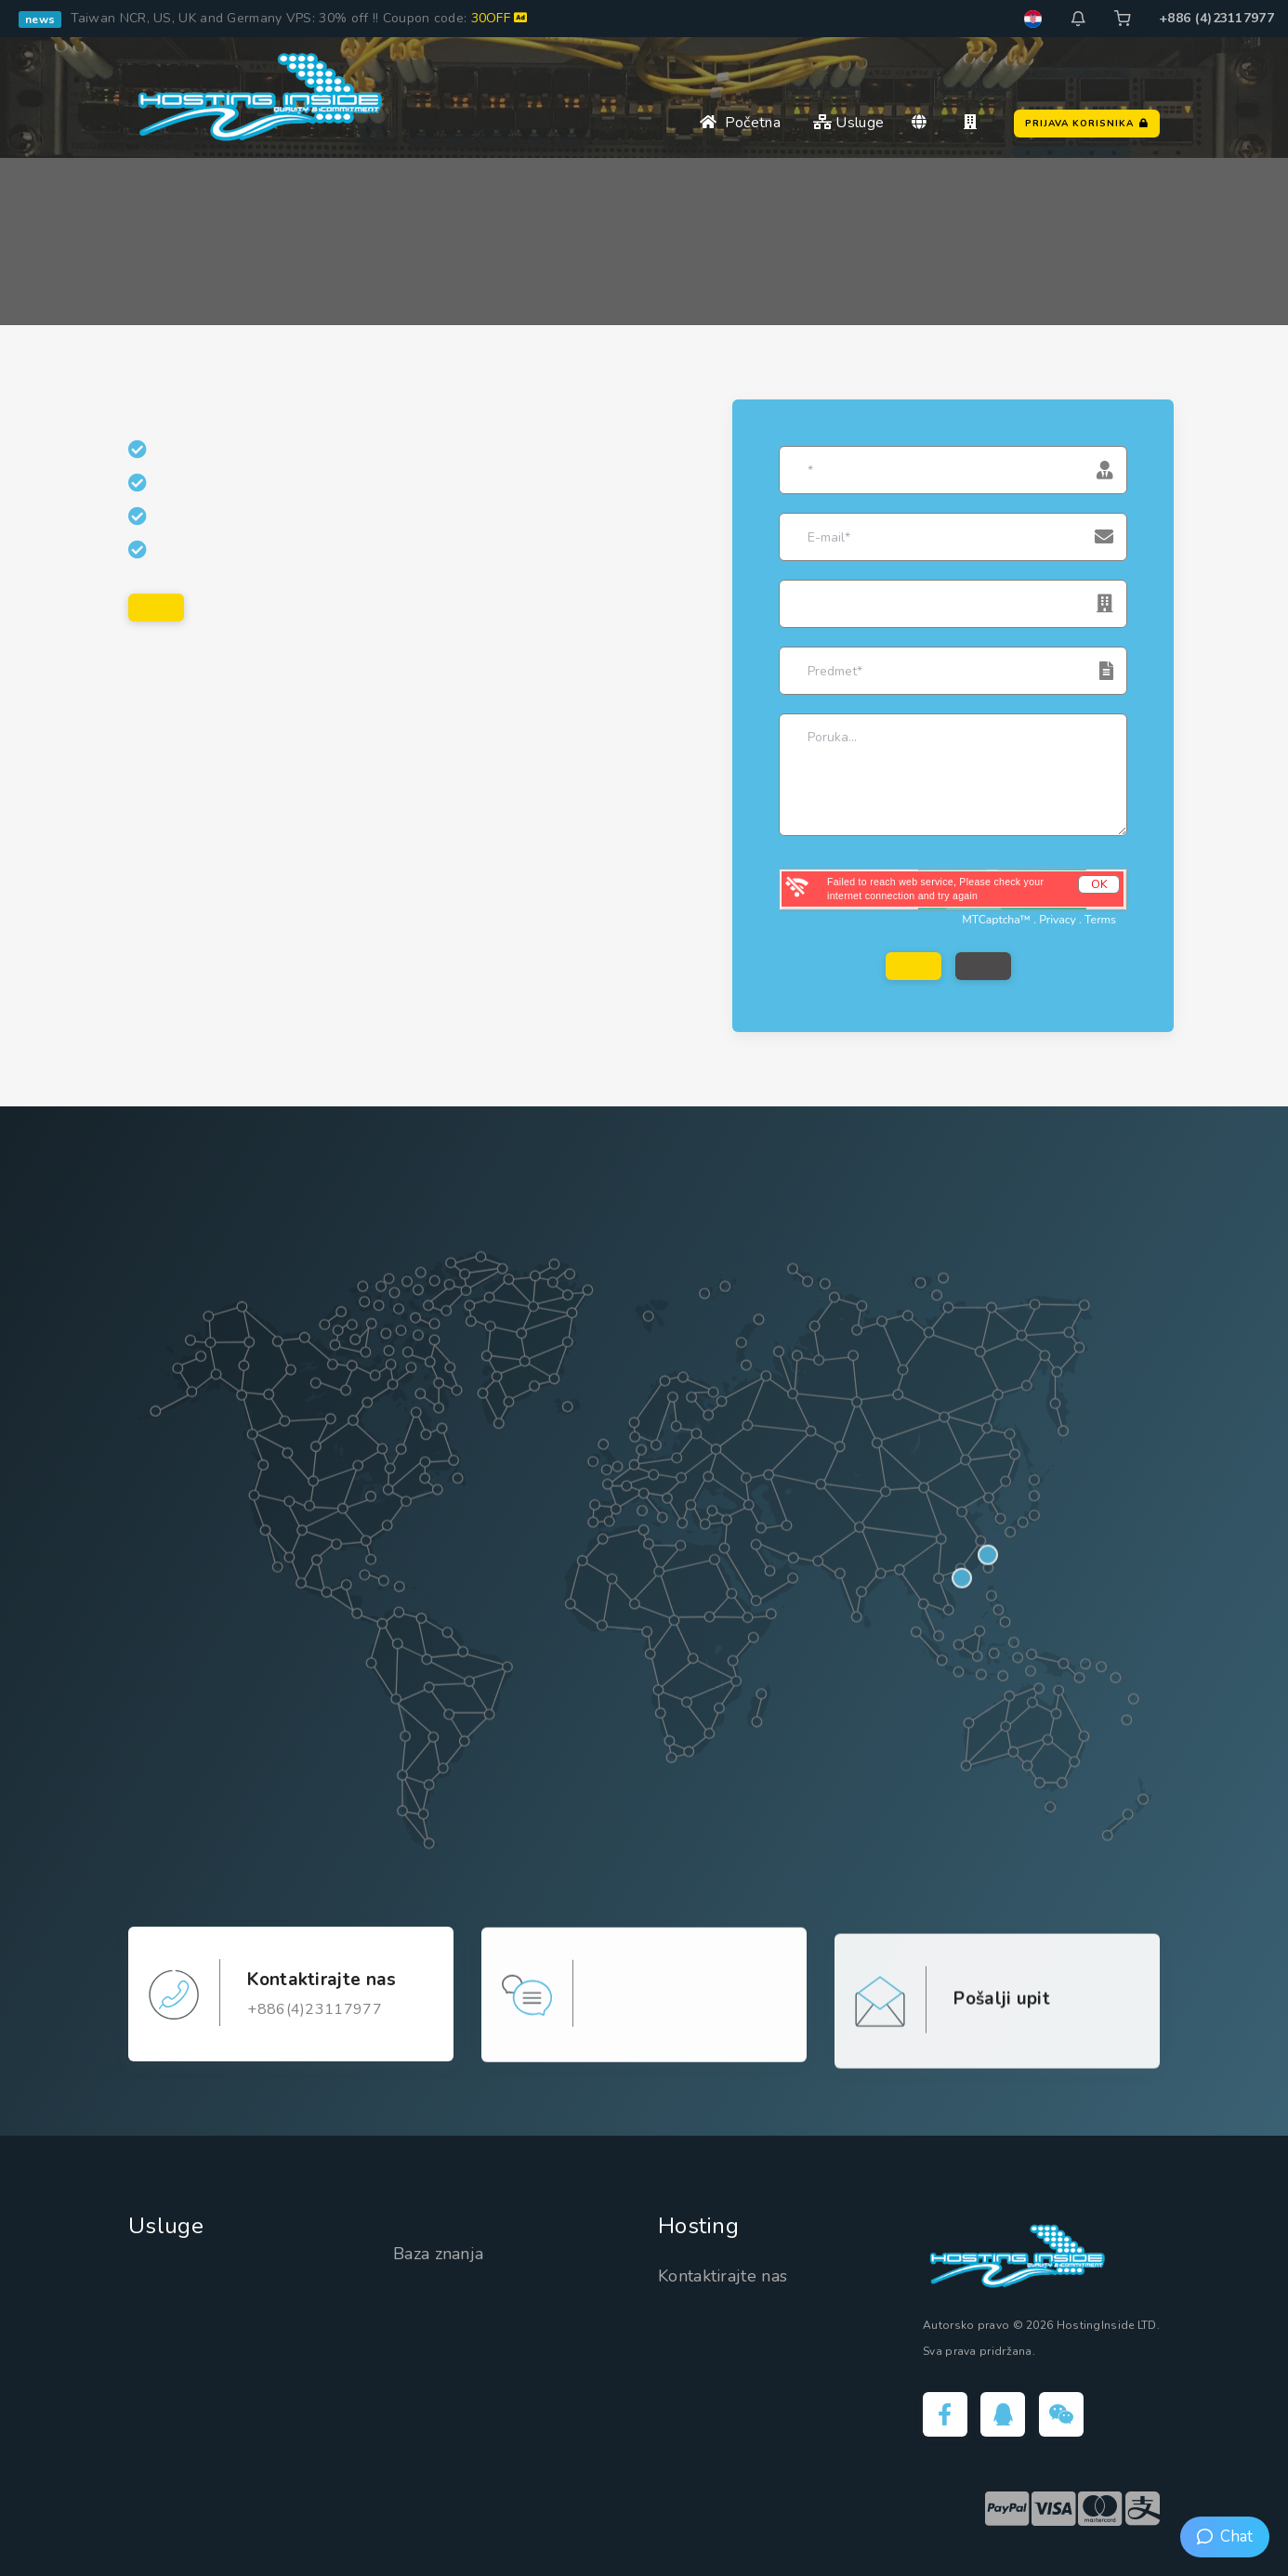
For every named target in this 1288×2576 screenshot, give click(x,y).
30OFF (499, 18)
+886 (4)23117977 (1216, 18)
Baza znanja (438, 2254)
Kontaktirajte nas (722, 2276)
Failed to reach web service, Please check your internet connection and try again (935, 888)
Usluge (848, 122)
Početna (740, 122)
